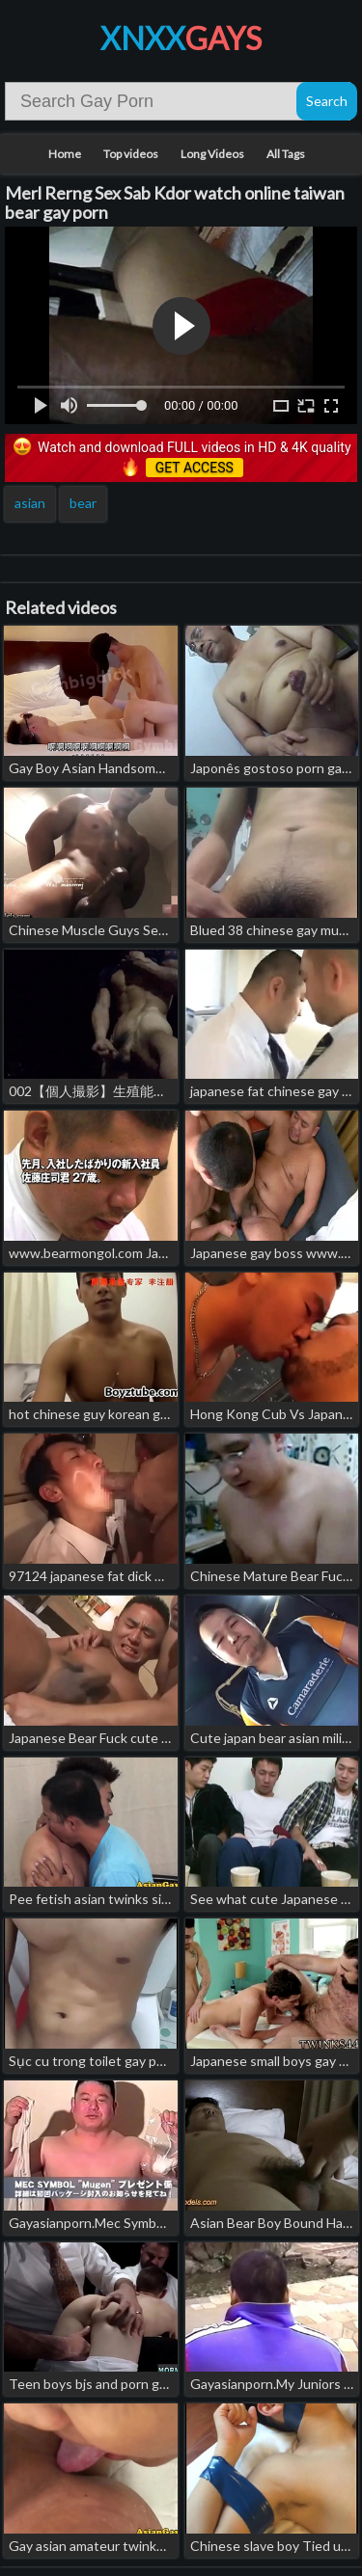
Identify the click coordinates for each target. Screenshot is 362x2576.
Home (64, 154)
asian (29, 503)
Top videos (130, 154)
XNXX (181, 38)
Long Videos (212, 154)
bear (83, 503)
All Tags (285, 154)
